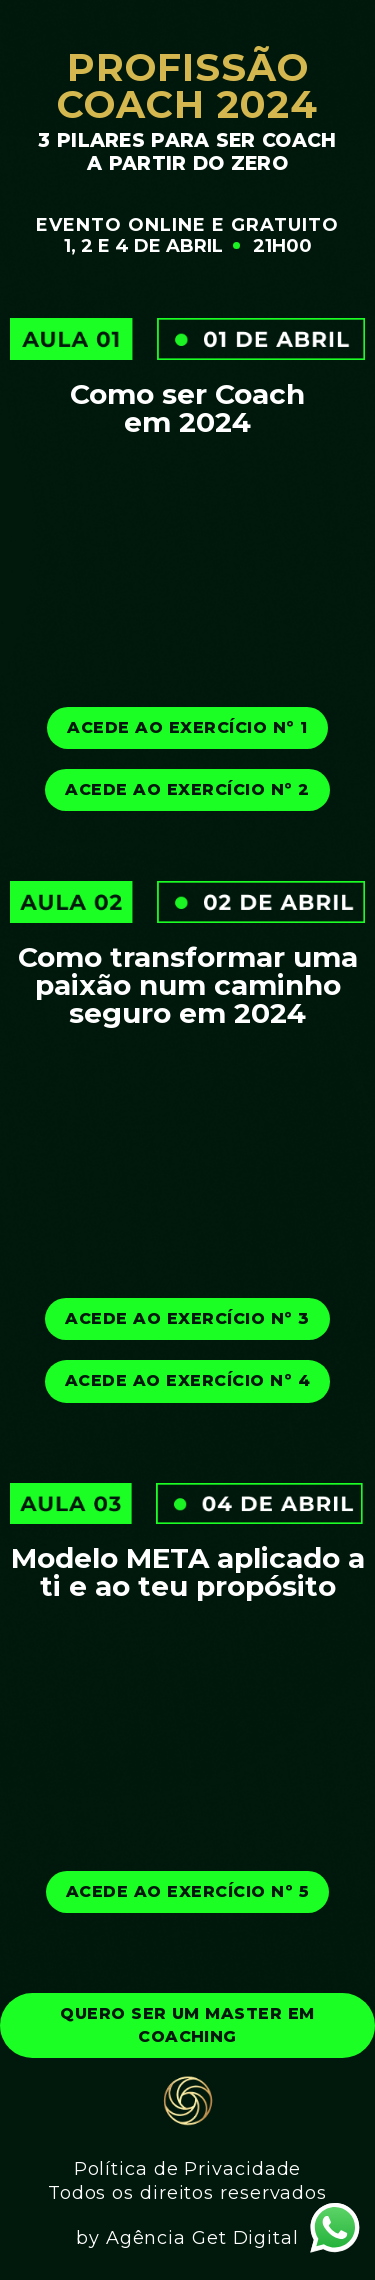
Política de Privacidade (188, 2169)
